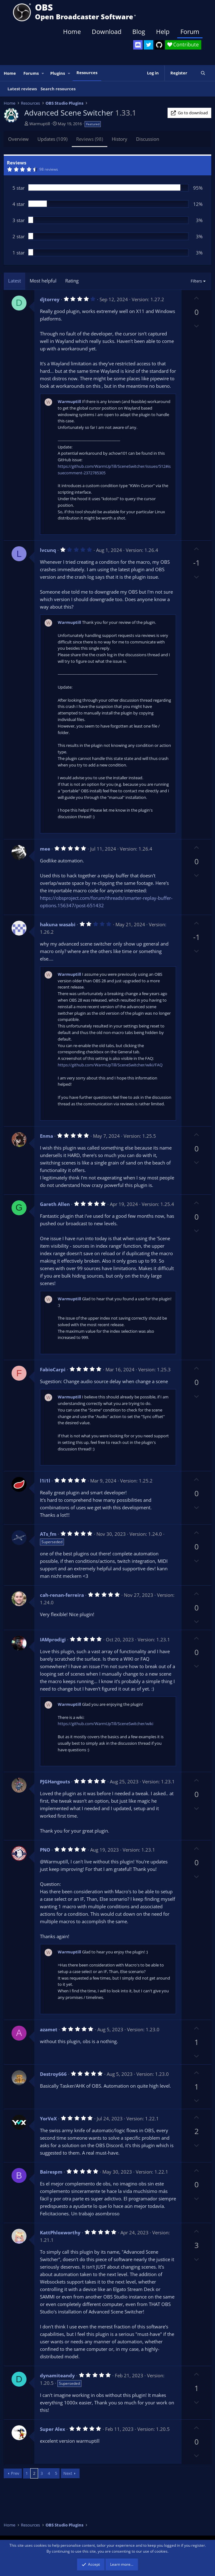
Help (162, 31)
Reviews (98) (89, 139)
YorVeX (48, 2118)
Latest (14, 281)
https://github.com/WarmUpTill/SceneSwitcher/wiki (105, 1723)
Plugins (57, 73)
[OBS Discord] (138, 45)
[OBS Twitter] (148, 45)
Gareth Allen (55, 1204)
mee (45, 849)
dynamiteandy (57, 2375)
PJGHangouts (55, 1781)
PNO (45, 1850)
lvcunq (48, 550)
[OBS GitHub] (159, 45)
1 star (18, 252)
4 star (18, 204)
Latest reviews (22, 89)
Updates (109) (52, 139)
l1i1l (45, 1481)
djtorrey (50, 299)
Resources (86, 72)
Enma (46, 1136)
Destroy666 (53, 2074)
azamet (48, 2029)
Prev (15, 2473)
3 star (18, 220)
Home (72, 31)
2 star (18, 236)
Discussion (147, 139)
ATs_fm (48, 1534)
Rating (72, 281)
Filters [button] (196, 281)
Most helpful (43, 281)
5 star (18, 188)
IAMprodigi (53, 1639)
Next (67, 2473)
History (119, 139)
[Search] (203, 73)
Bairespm (51, 2172)
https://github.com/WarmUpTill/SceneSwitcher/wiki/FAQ (110, 1065)
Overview (18, 139)
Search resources (58, 89)
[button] (43, 73)
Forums (31, 73)
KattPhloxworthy (60, 2232)
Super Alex (52, 2429)
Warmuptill (39, 123)
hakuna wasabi (58, 924)
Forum (189, 31)
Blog (138, 31)
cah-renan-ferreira (62, 1595)
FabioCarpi (53, 1369)
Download (106, 31)
